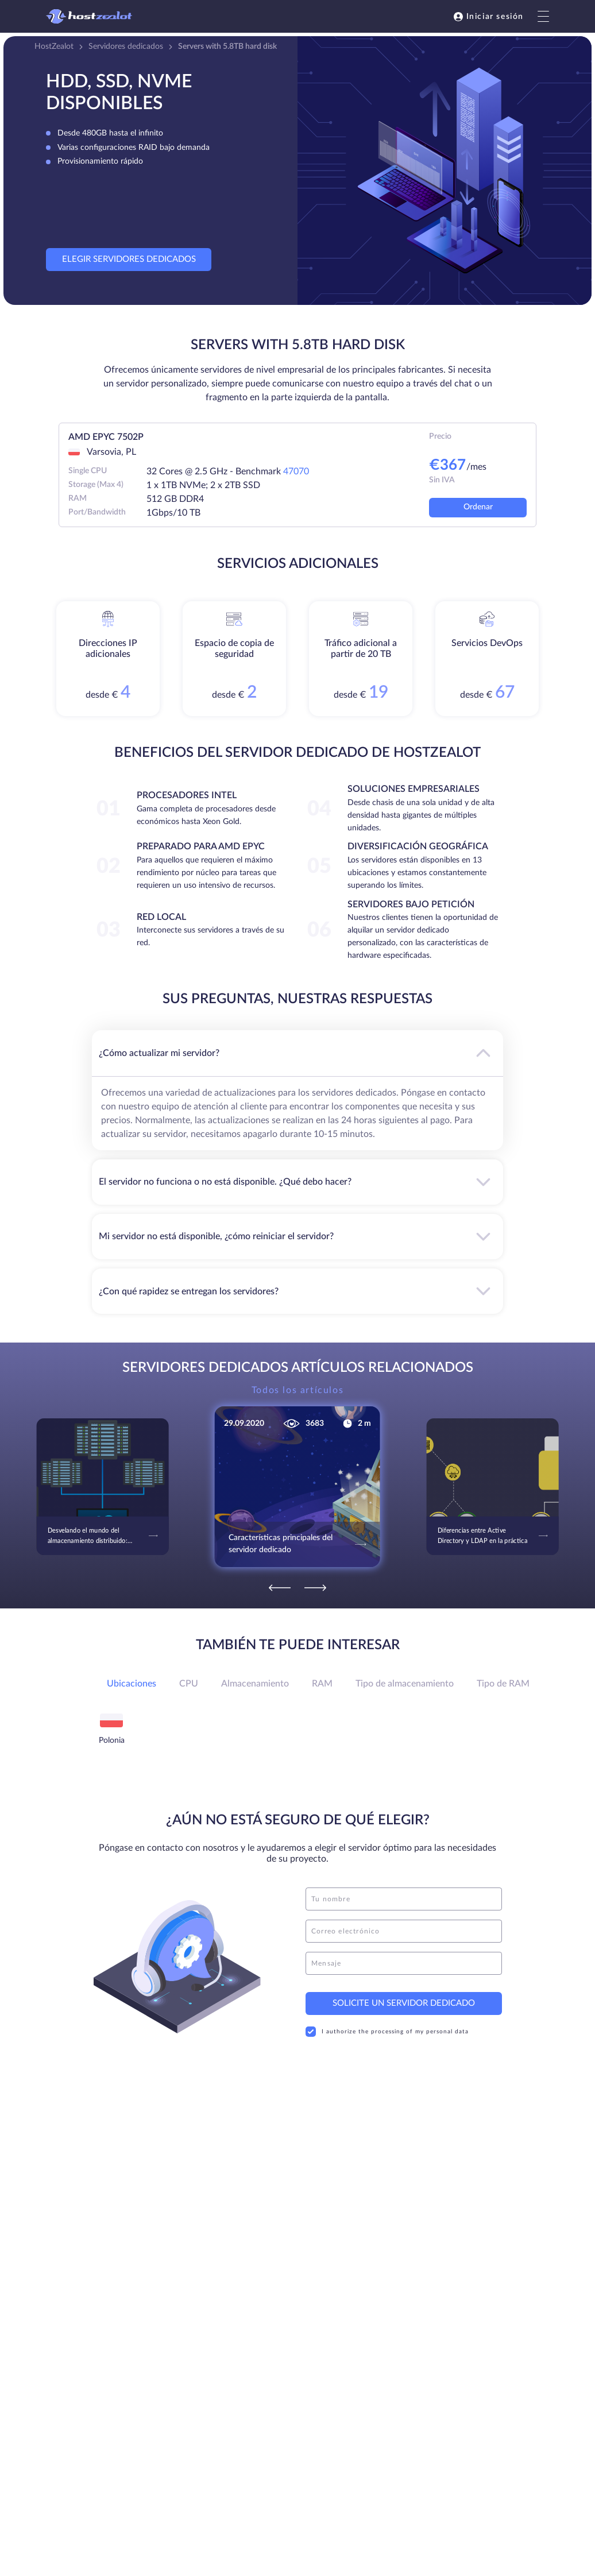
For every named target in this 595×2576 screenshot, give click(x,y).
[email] (404, 1931)
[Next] (315, 1587)
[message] (404, 1963)
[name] (404, 1898)
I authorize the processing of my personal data (387, 2031)
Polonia (112, 1740)
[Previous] (280, 1587)
